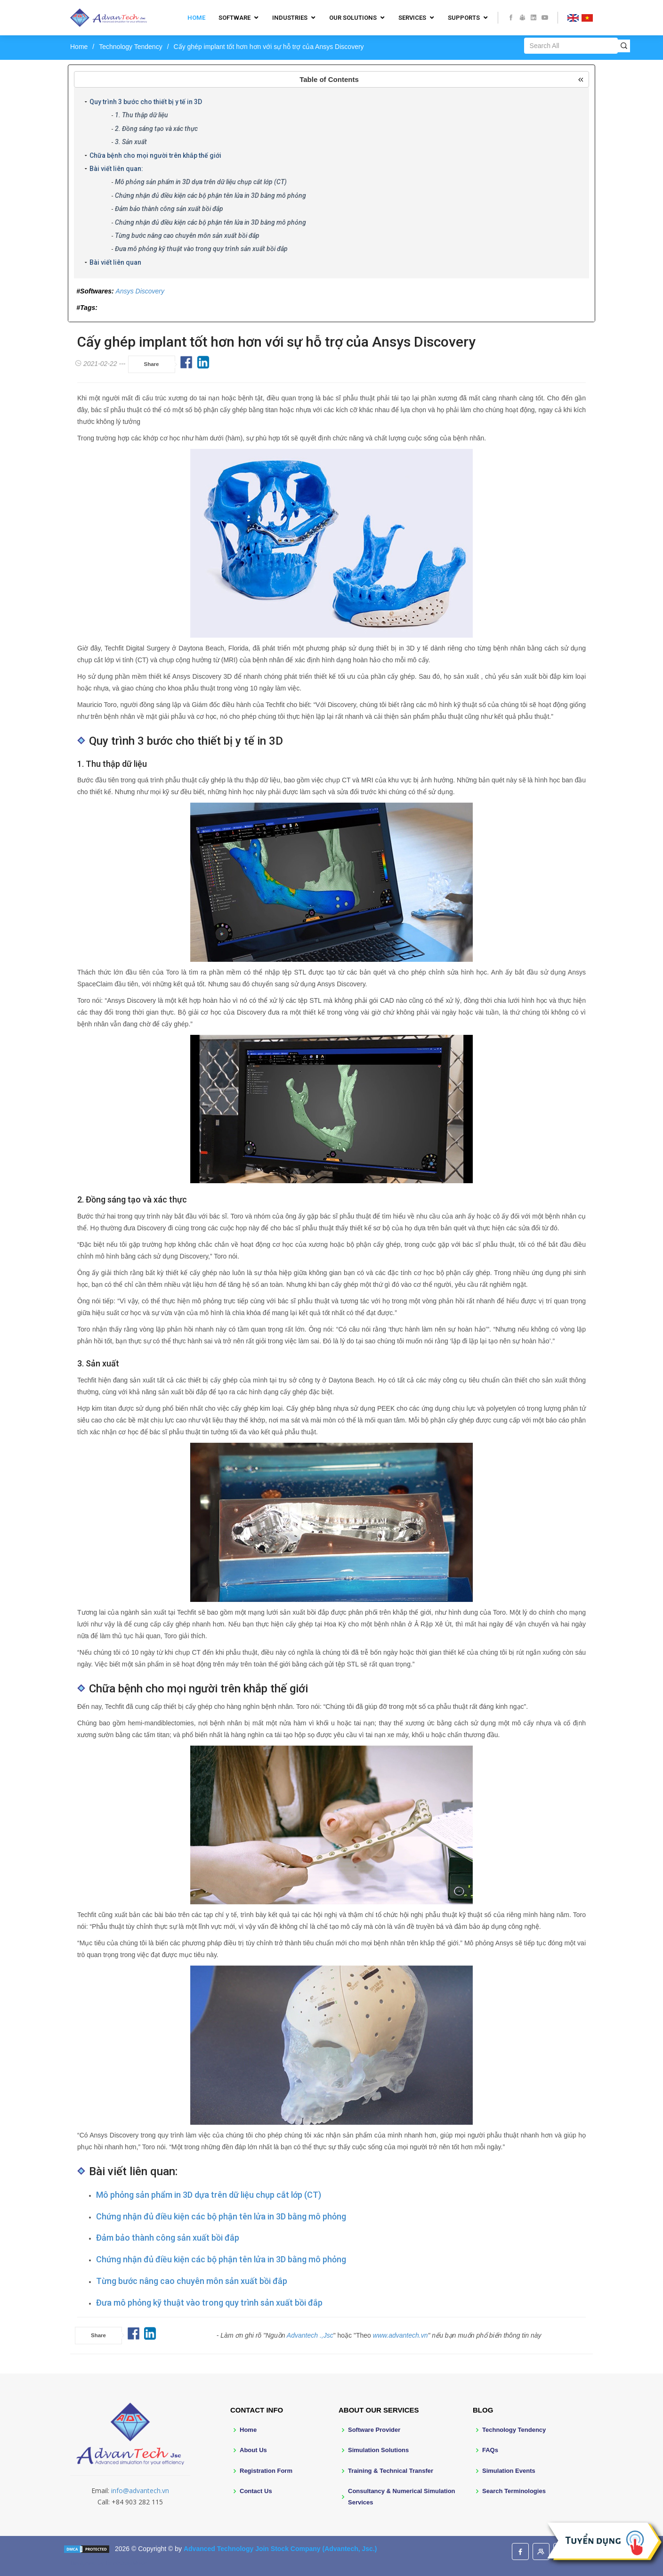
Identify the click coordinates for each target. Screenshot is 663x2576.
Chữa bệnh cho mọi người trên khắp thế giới (155, 155)
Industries (289, 17)
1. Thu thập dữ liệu (141, 115)
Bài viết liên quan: (116, 168)
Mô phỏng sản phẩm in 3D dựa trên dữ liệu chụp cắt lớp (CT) (201, 182)
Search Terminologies (514, 2491)
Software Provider (374, 2429)
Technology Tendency (130, 46)
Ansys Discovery (140, 291)
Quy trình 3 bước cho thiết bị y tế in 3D (145, 102)
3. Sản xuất (131, 142)
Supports (464, 17)
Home (196, 17)
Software (234, 17)
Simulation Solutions (378, 2450)
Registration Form (266, 2470)
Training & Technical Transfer (390, 2470)
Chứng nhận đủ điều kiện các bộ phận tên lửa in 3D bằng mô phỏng (210, 195)
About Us (253, 2450)
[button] (331, 79)
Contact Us (256, 2491)
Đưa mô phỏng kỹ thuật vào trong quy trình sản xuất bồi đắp (201, 248)
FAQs (490, 2450)
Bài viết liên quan (115, 262)
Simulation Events (508, 2470)
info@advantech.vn (140, 2490)
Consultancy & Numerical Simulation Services (401, 2496)
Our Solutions (353, 17)
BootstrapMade (126, 2563)
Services (412, 17)
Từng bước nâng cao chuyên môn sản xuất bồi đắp (187, 235)
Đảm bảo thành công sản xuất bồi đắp (169, 208)
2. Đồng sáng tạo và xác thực (156, 128)
